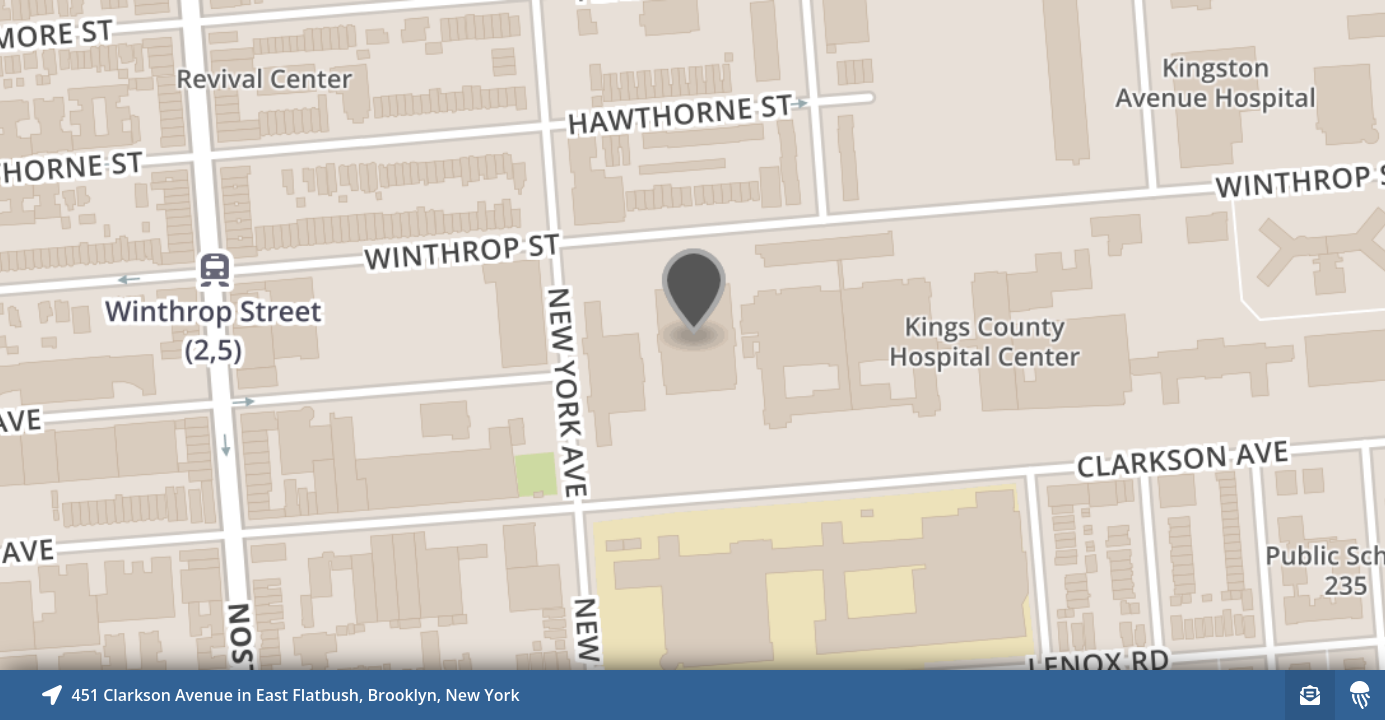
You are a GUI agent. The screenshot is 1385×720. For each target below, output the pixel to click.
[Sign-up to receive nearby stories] (1310, 695)
